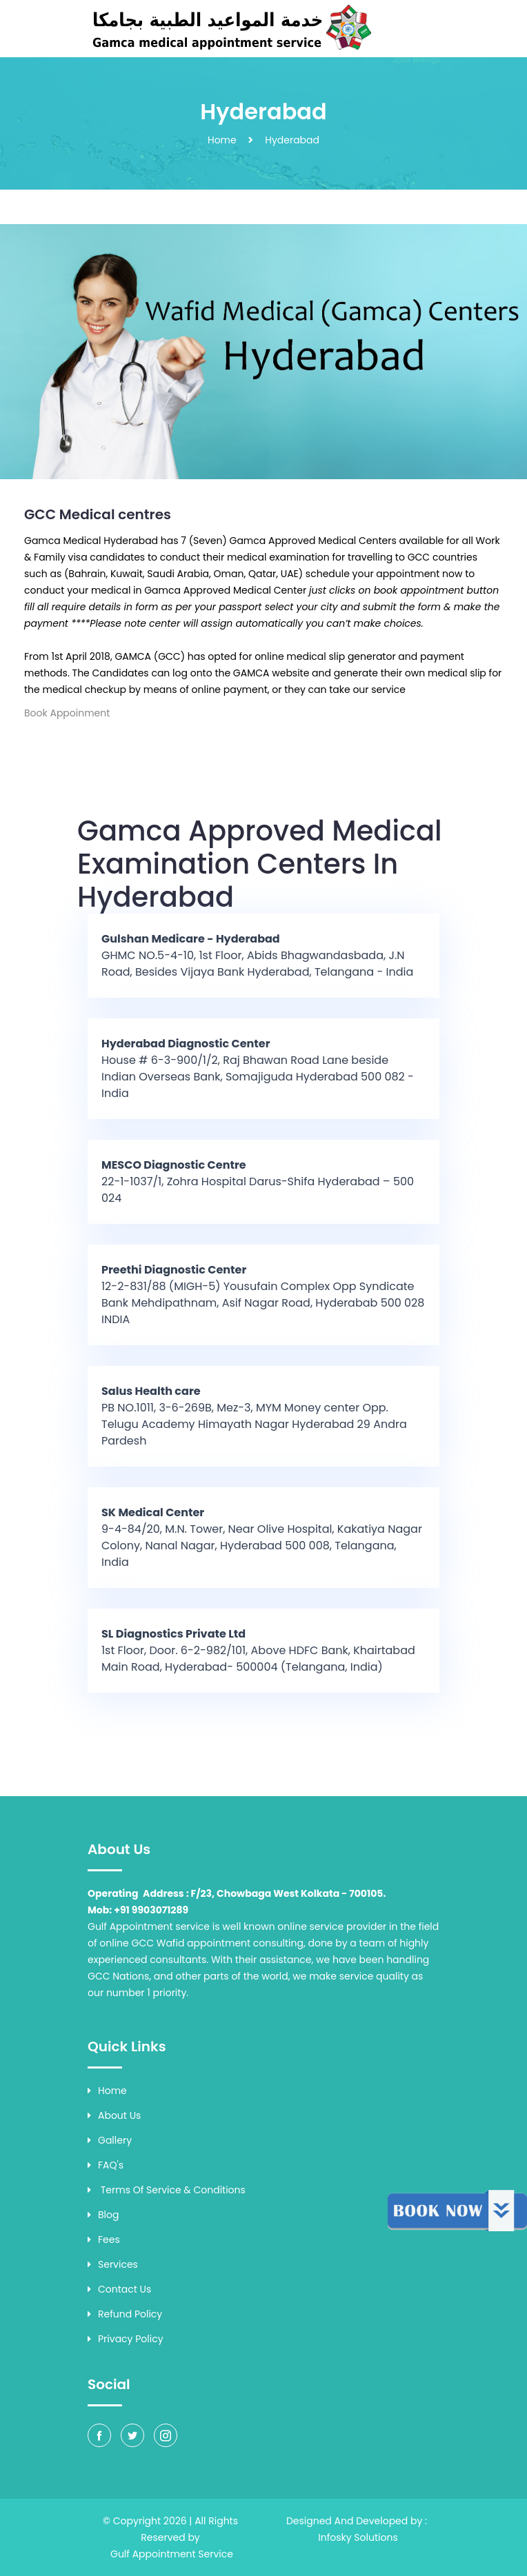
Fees (104, 2239)
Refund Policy (125, 2314)
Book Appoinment (67, 713)
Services (113, 2264)
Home (222, 140)
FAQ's (105, 2165)
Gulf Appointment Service (171, 2554)
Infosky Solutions (357, 2537)
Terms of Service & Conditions (167, 2190)
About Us (114, 2115)
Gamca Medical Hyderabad (91, 540)
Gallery (110, 2140)
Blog (103, 2215)
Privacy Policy (125, 2339)
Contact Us (119, 2289)
